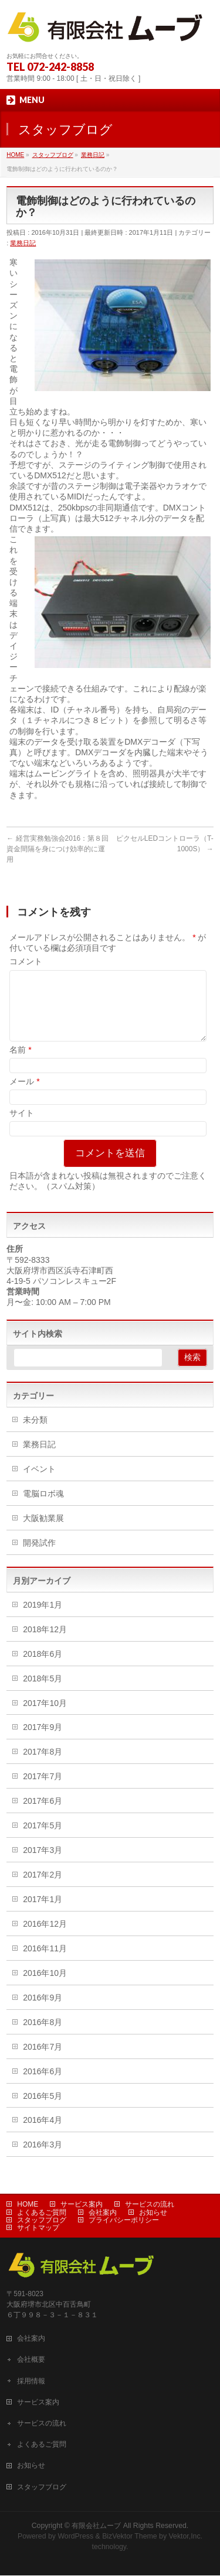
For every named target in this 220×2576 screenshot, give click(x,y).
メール (24, 1095)
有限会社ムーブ (96, 2526)
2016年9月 (42, 2011)
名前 (20, 1063)
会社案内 (103, 2213)
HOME (27, 2205)
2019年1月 (42, 1618)
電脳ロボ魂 (43, 1507)
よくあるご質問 (41, 2213)
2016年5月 (42, 2110)
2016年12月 (45, 1938)
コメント (25, 961)
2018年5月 (42, 1692)
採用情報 (31, 2382)
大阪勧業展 (43, 1532)
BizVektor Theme (129, 2537)
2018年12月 (45, 1643)
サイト (21, 1127)
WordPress (75, 2537)
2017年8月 (42, 1765)
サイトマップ (38, 2228)
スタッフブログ (41, 2221)
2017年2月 (42, 1888)
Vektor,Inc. (186, 2537)
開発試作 (39, 1556)
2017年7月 (42, 1790)
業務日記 (23, 242)
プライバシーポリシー (124, 2221)
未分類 (35, 1433)
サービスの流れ (149, 2205)
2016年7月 (42, 2060)
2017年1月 (42, 1913)
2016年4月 (42, 2134)
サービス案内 (81, 2205)
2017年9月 (42, 1741)
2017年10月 (45, 1717)
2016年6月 (42, 2085)
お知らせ (153, 2213)
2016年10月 (45, 1987)
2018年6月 (42, 1668)
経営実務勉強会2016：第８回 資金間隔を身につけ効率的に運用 (57, 849)
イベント (39, 1483)
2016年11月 (45, 1962)
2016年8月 (42, 2036)
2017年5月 (42, 1839)
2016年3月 (42, 2158)
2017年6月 (42, 1815)
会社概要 (31, 2360)
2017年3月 (42, 1864)
